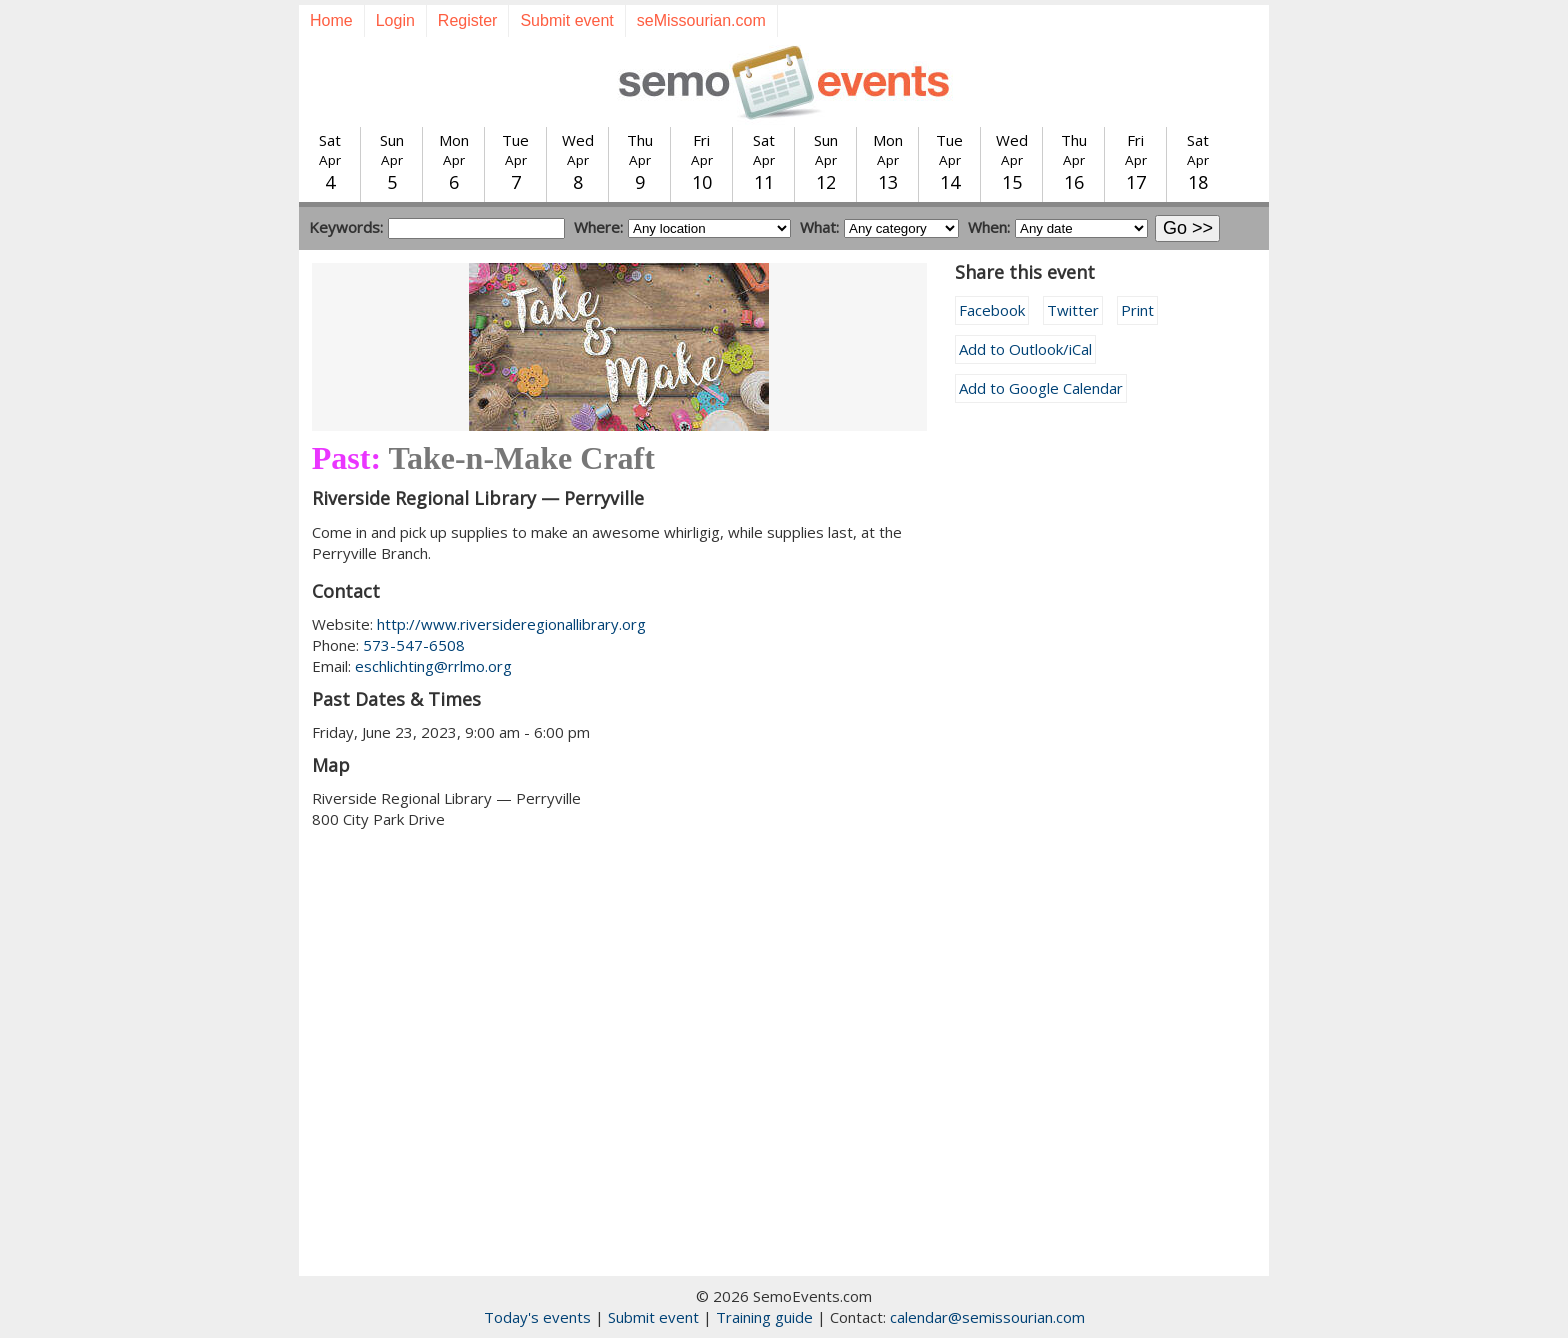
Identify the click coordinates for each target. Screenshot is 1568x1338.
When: (989, 227)
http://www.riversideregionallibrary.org (511, 624)
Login (395, 20)
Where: (598, 227)
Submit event (566, 20)
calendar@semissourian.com (987, 1317)
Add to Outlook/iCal (1025, 349)
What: (819, 227)
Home (331, 20)
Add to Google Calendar (1041, 388)
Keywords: (346, 227)
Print (1137, 310)
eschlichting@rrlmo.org (433, 666)
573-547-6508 (414, 645)
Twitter (1073, 310)
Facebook (992, 310)
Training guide (764, 1317)
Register (468, 20)
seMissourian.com (701, 20)
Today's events (537, 1317)
